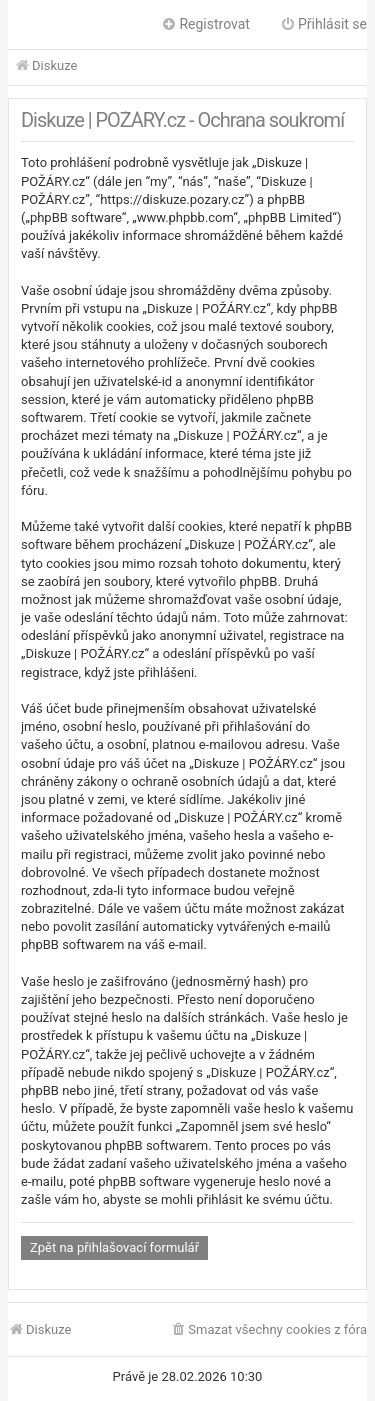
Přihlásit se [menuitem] (323, 24)
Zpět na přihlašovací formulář (114, 1247)
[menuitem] (268, 1330)
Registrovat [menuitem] (205, 24)
